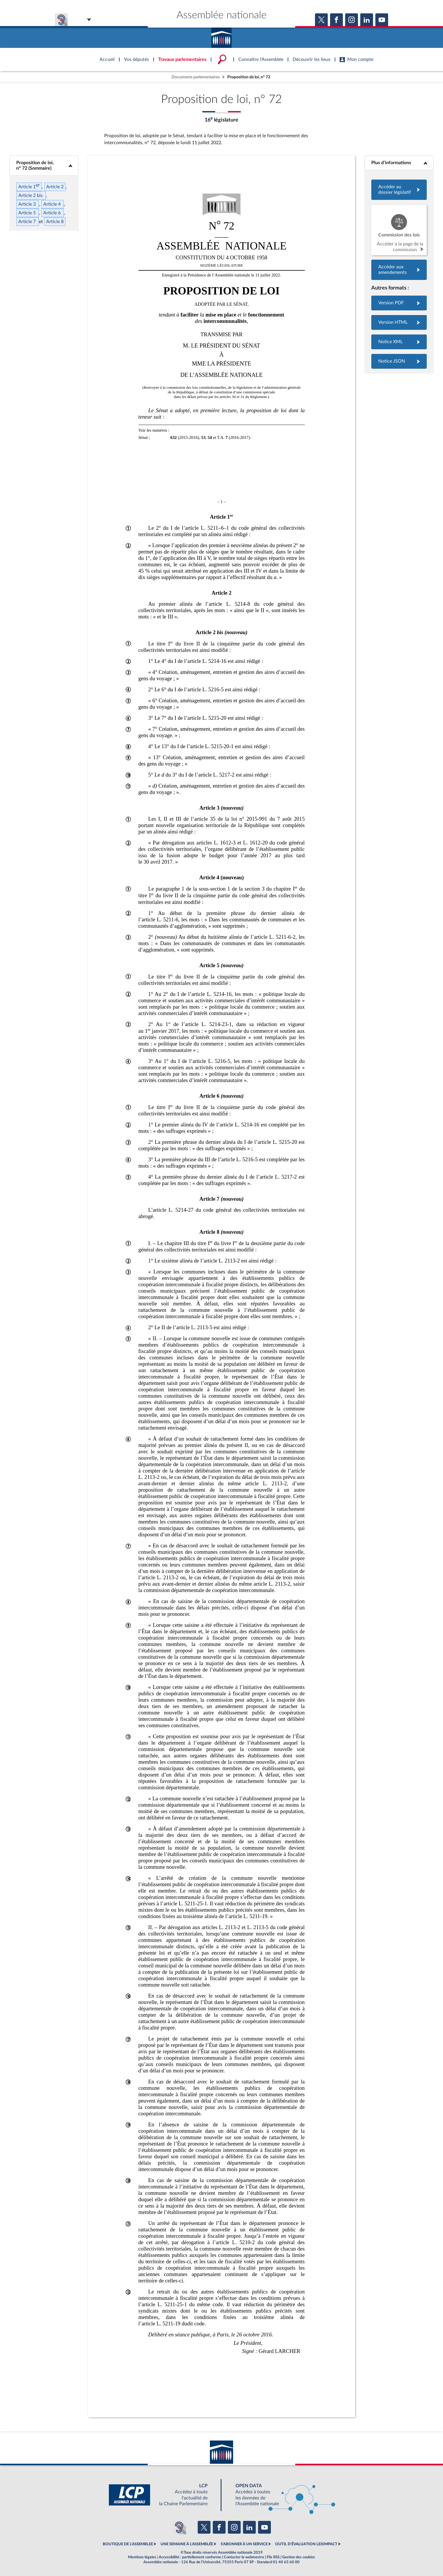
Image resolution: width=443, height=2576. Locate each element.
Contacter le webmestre (244, 2557)
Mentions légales (142, 2557)
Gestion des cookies (298, 2557)
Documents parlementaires (196, 77)
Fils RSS (273, 2557)
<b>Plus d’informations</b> (399, 162)
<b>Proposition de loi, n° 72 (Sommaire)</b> (44, 165)
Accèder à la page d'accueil (221, 36)
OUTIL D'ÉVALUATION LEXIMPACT (306, 2544)
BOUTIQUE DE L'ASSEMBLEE (128, 2544)
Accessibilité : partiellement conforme (190, 2557)
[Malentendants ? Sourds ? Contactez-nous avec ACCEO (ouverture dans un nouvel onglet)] (179, 2527)
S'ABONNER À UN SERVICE (244, 2544)
